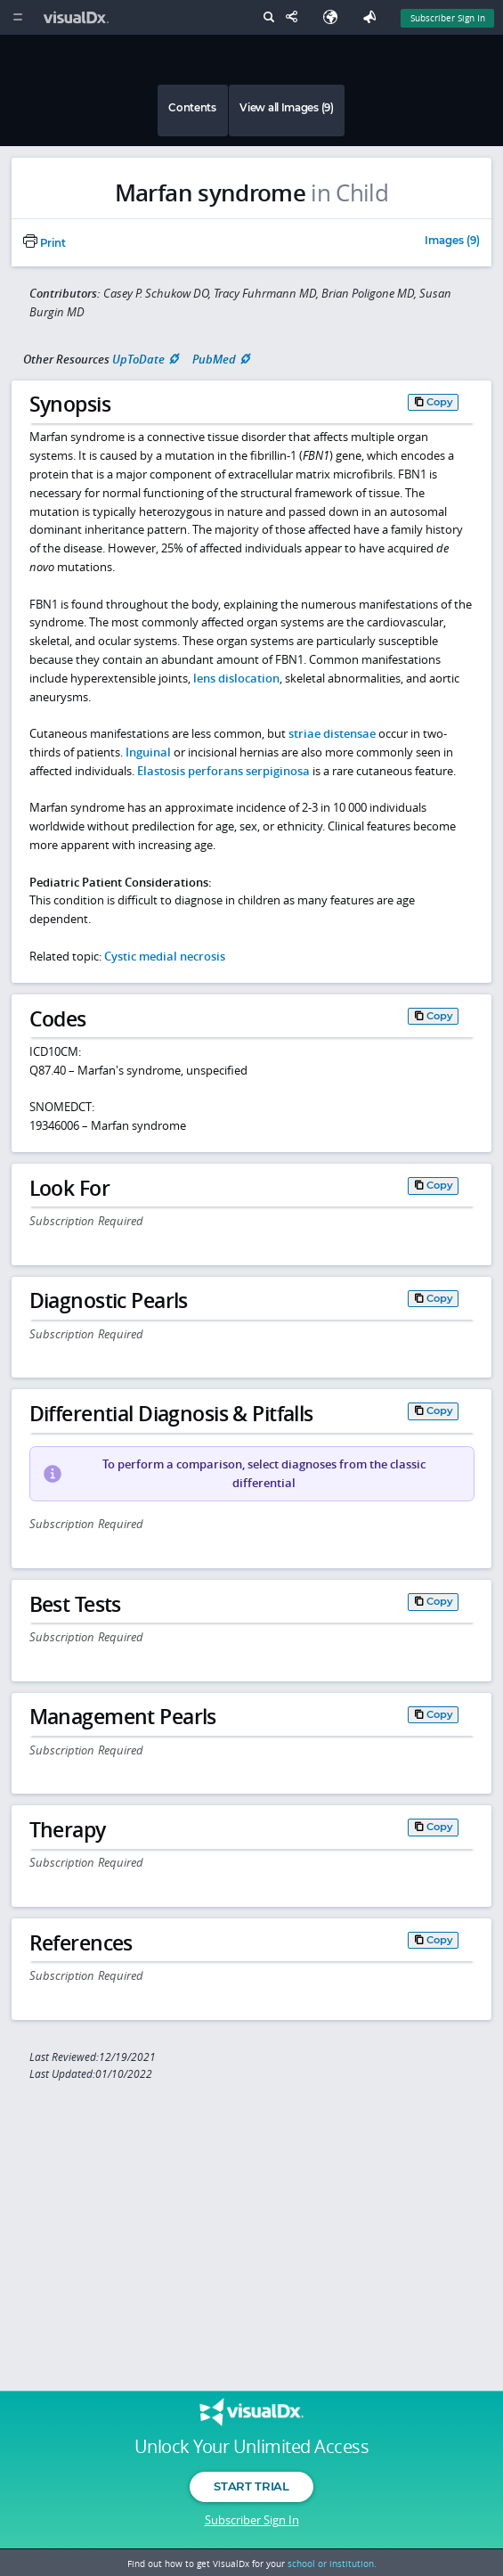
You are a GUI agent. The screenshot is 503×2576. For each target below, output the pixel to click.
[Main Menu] (17, 17)
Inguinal (150, 752)
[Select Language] (334, 17)
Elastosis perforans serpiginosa (223, 771)
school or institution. (332, 2563)
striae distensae (332, 733)
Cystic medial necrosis (164, 956)
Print (44, 243)
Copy (439, 402)
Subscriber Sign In (252, 2520)
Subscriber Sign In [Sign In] (447, 18)
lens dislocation (236, 678)
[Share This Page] (295, 17)
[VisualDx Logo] (78, 17)
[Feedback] (373, 17)
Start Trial (251, 2486)
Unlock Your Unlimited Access (251, 2446)
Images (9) (452, 241)
